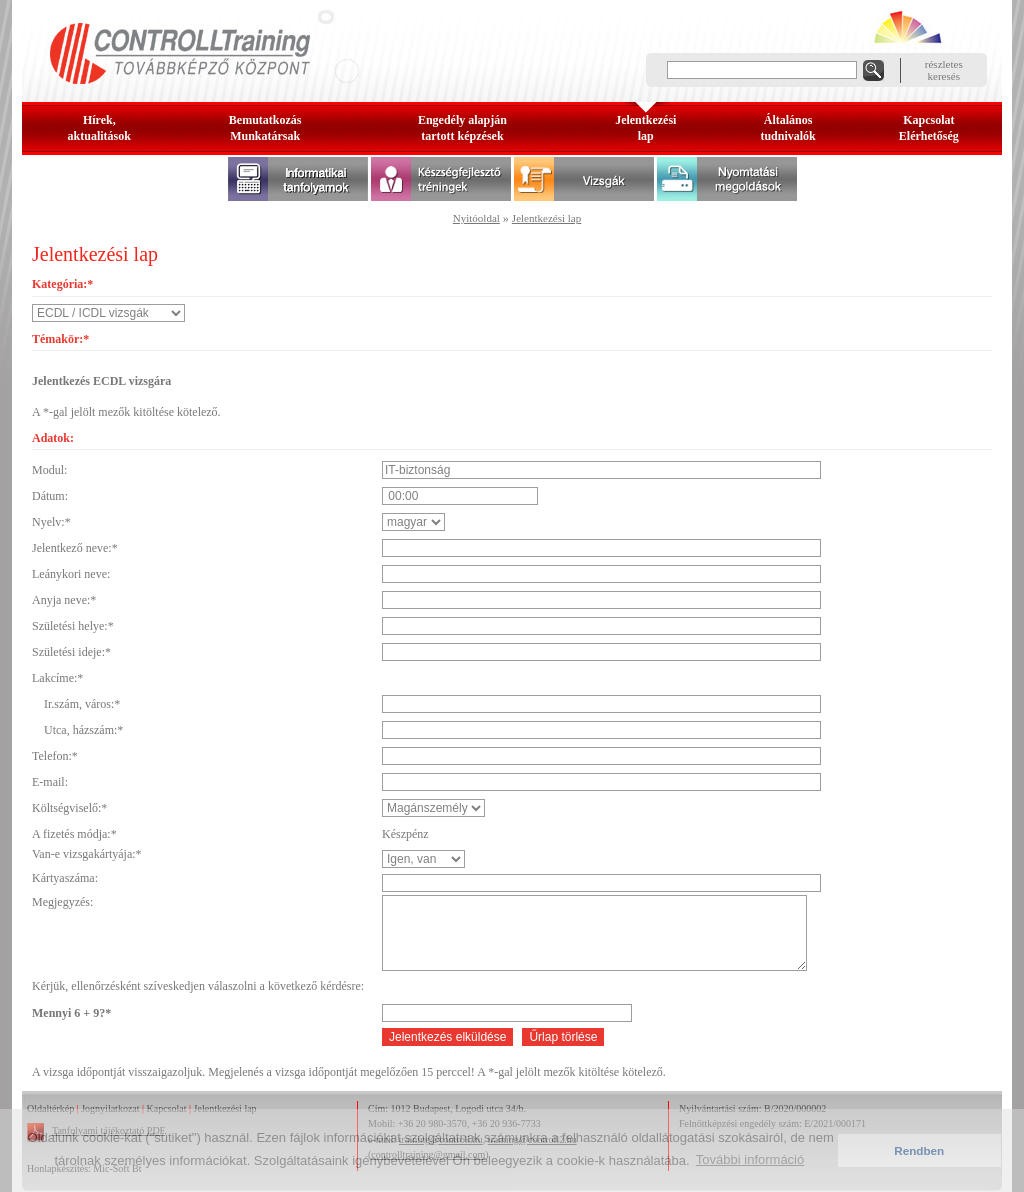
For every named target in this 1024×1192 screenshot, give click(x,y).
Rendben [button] (919, 1150)
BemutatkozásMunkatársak (265, 128)
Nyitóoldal (476, 218)
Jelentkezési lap (546, 218)
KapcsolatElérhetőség (929, 128)
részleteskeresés (944, 70)
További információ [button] (750, 1159)
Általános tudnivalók (787, 128)
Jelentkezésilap (645, 128)
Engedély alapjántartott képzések (462, 128)
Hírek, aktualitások (99, 128)
